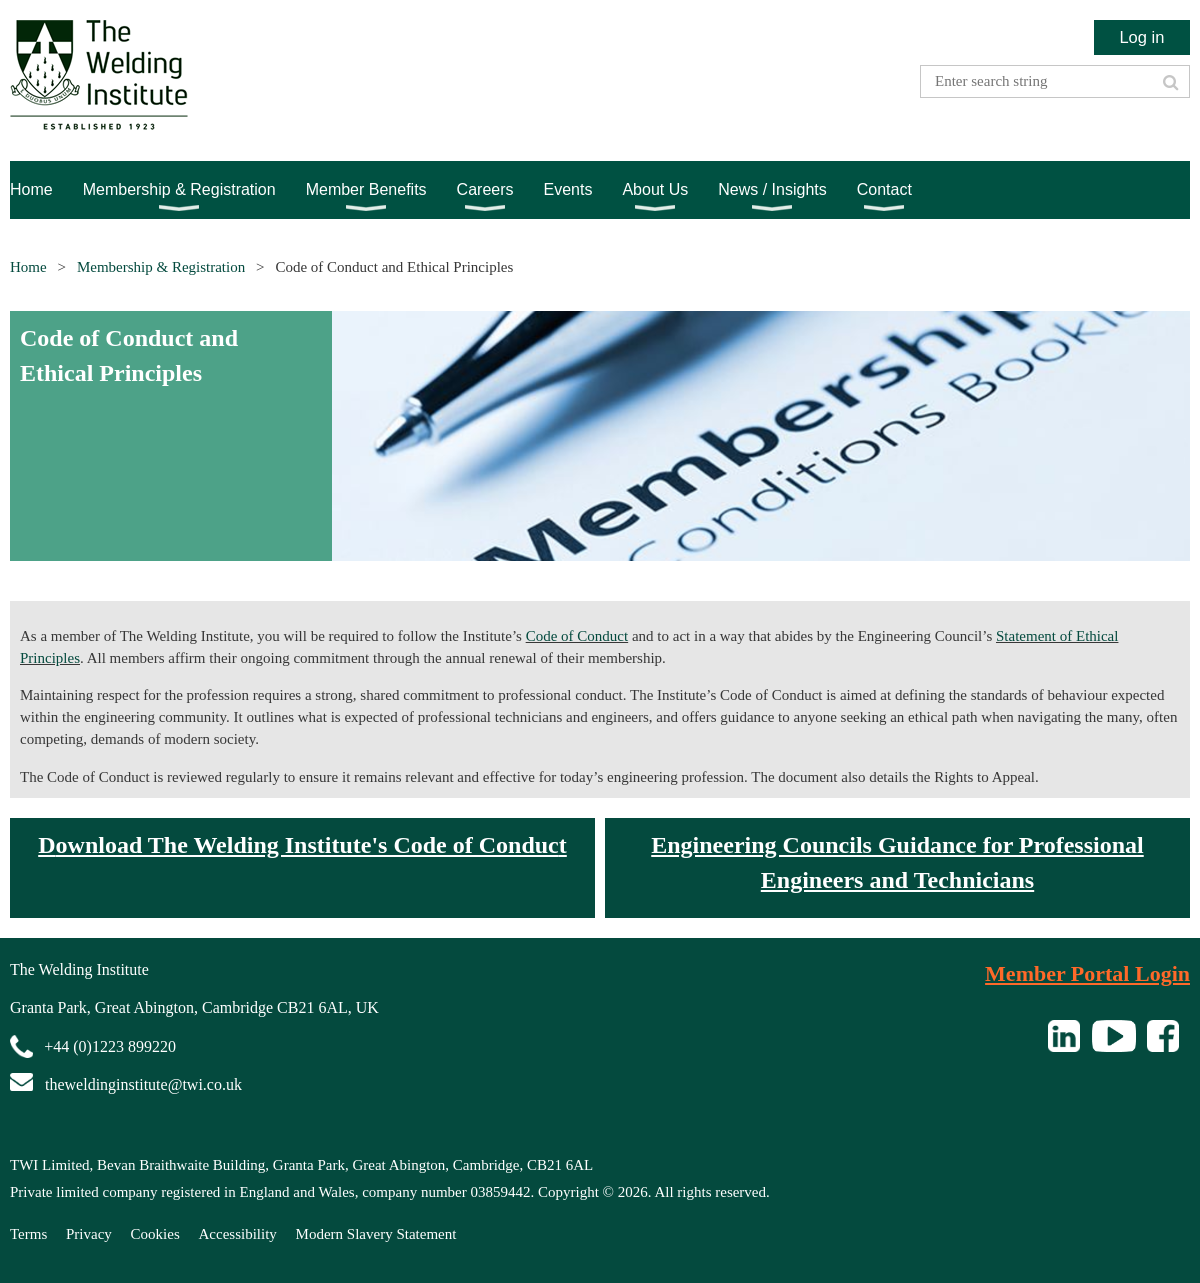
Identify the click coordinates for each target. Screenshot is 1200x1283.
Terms (28, 1234)
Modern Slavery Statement (376, 1234)
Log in (1141, 37)
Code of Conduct (577, 636)
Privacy (89, 1234)
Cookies (155, 1234)
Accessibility (238, 1234)
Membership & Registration (161, 267)
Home (28, 267)
